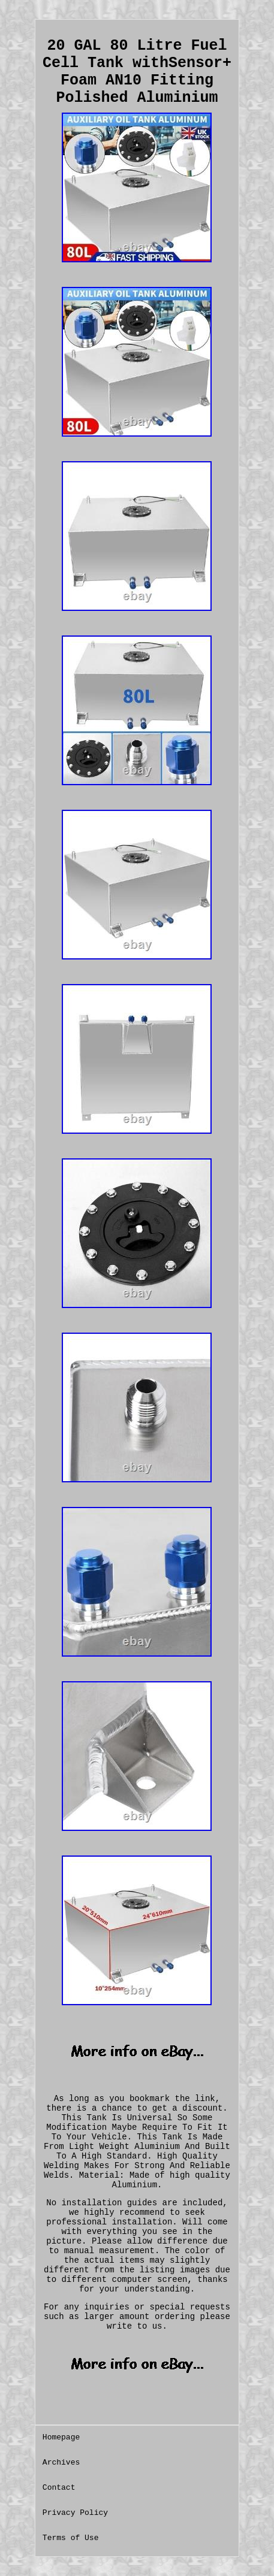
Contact (59, 2487)
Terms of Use (71, 2537)
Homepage (61, 2437)
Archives (61, 2462)
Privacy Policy (75, 2512)
